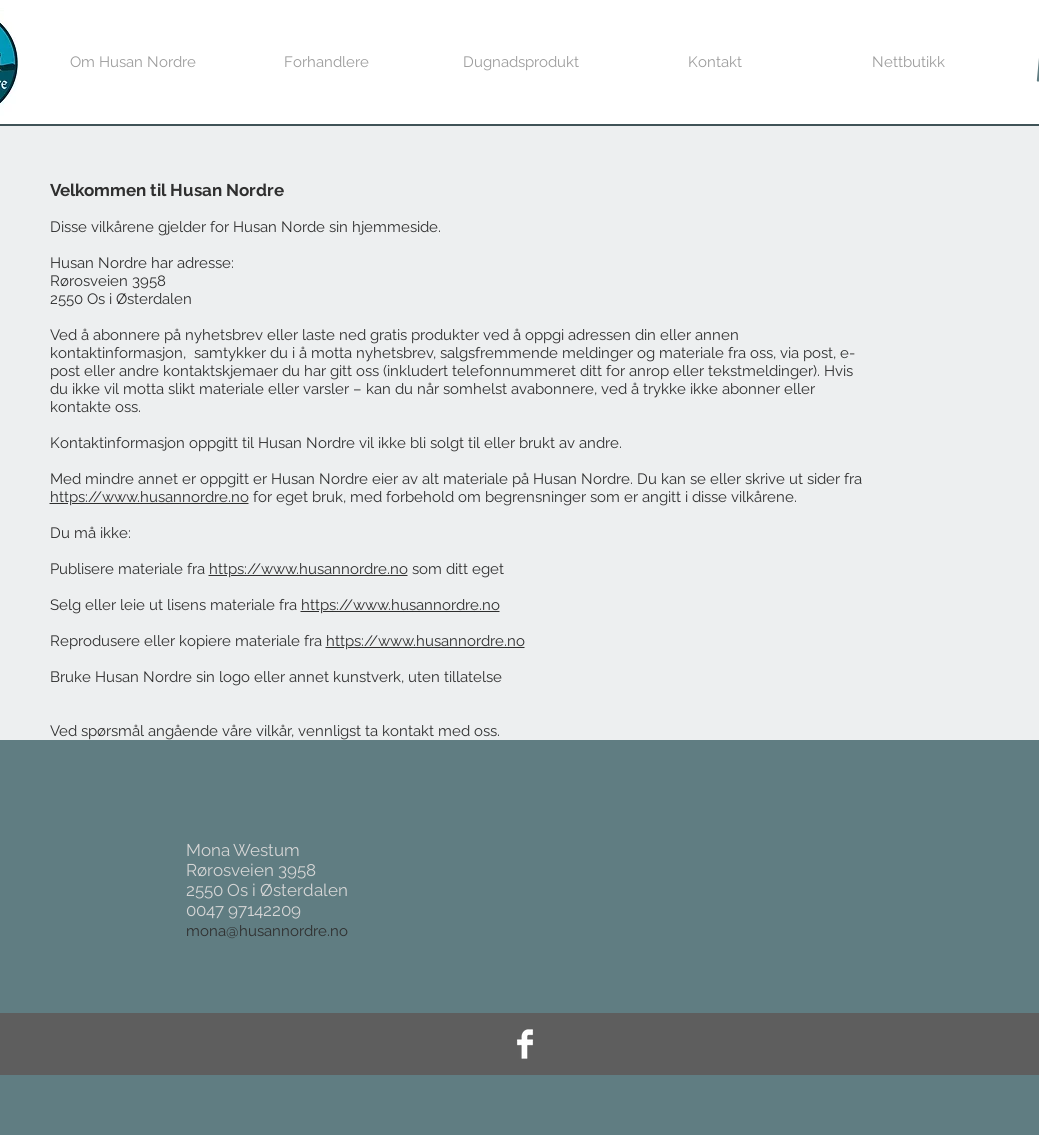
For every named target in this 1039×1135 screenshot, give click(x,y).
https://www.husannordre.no (149, 497)
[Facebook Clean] (525, 1044)
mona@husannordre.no (267, 931)
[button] (909, 62)
